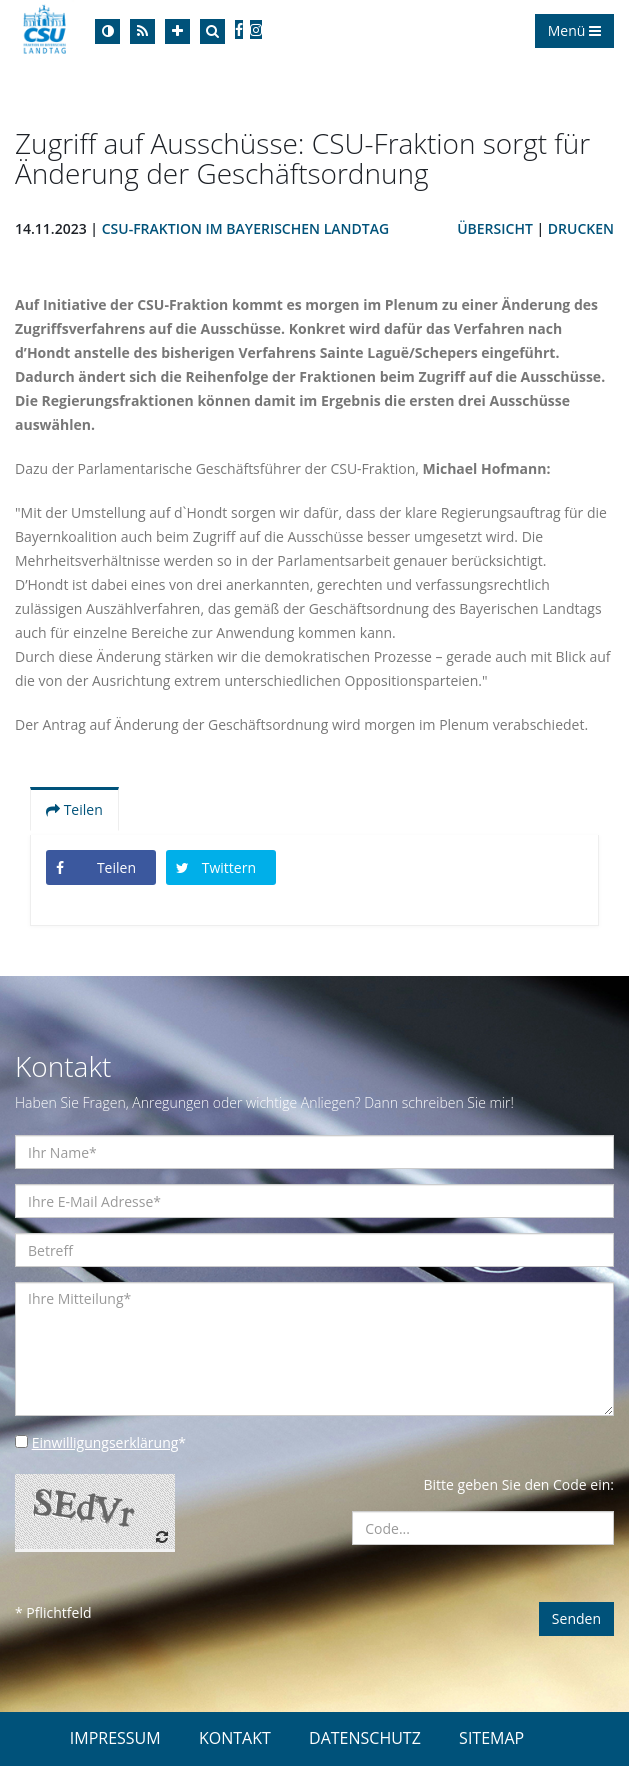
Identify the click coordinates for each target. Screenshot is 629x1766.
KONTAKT (235, 1738)
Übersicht (495, 228)
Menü (574, 30)
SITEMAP (491, 1738)
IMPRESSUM (115, 1738)
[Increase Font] (177, 31)
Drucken (581, 228)
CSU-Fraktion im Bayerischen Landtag (245, 228)
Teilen (74, 809)
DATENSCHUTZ (365, 1738)
